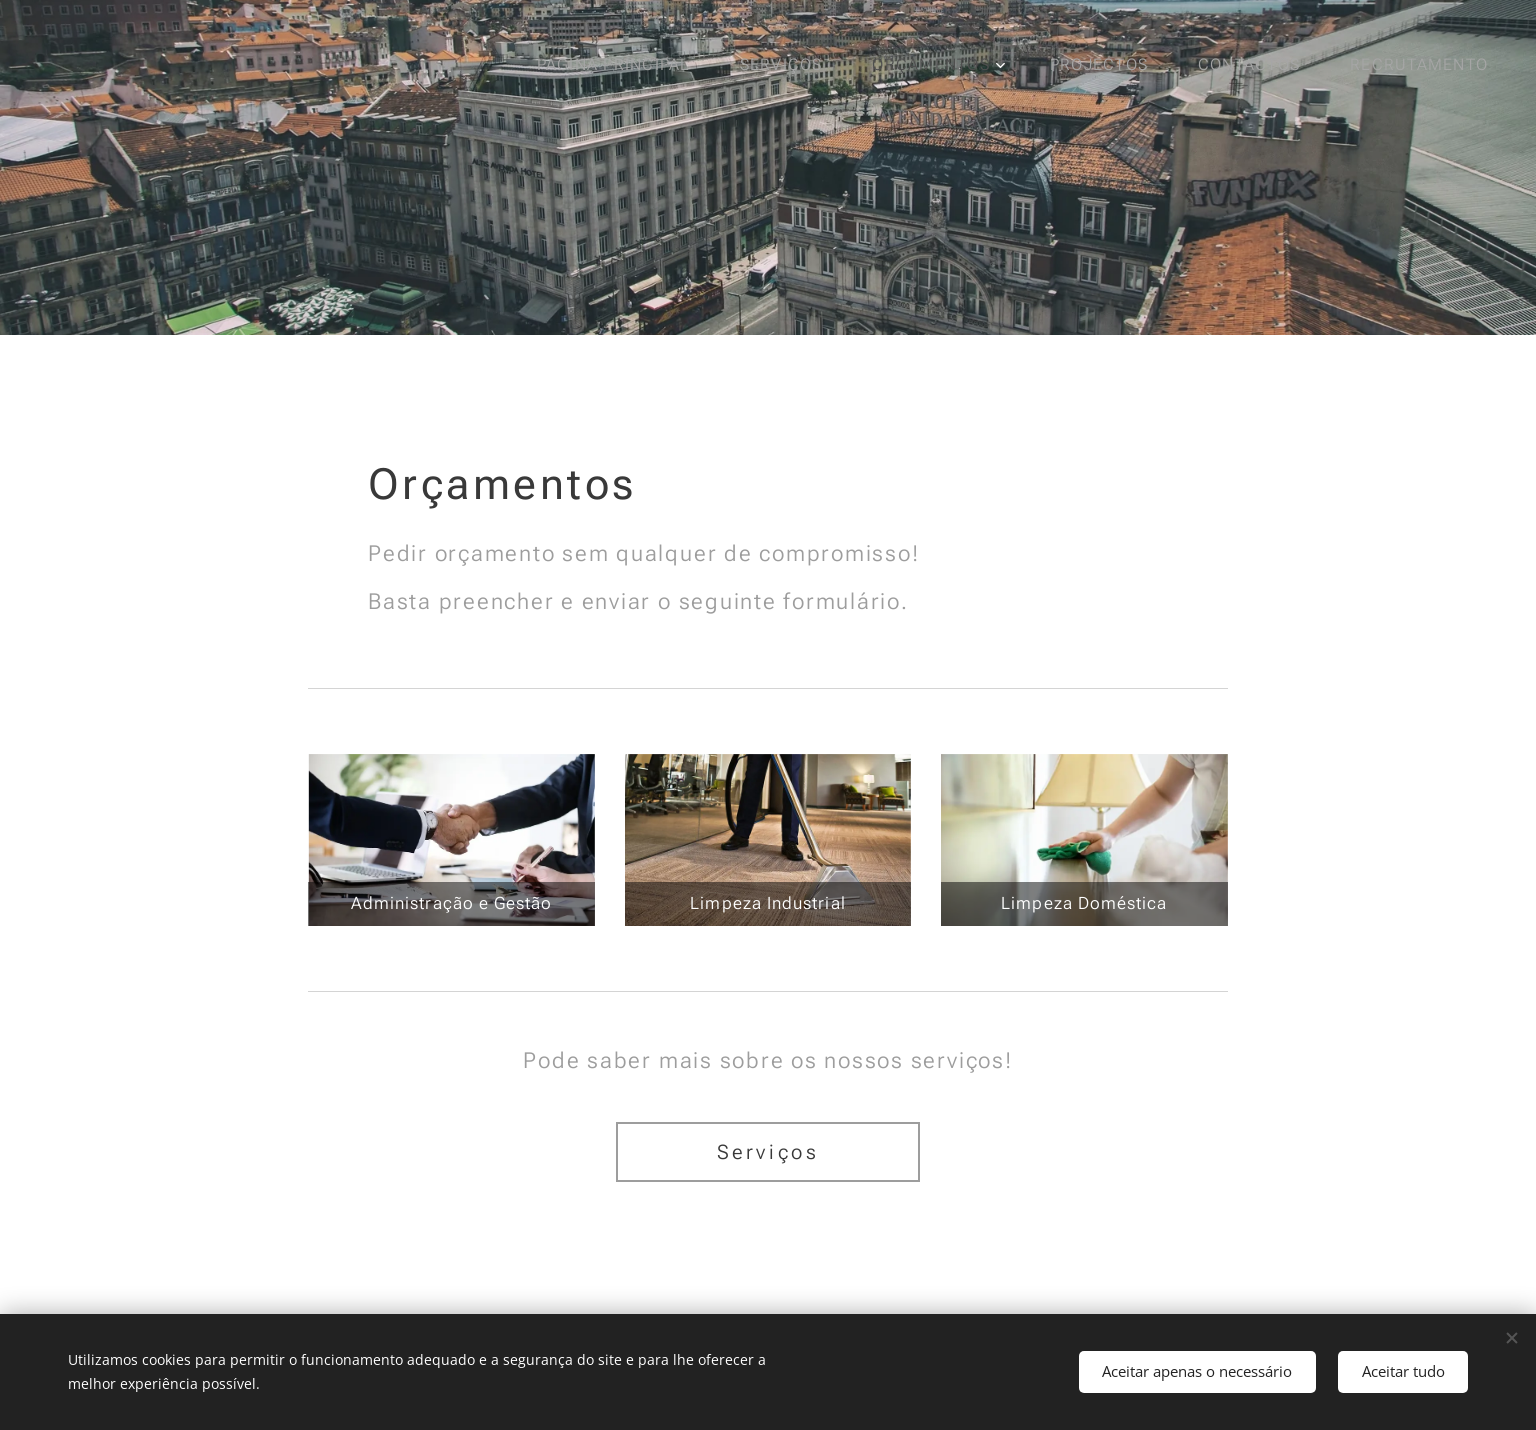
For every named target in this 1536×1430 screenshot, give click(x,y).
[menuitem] (623, 65)
